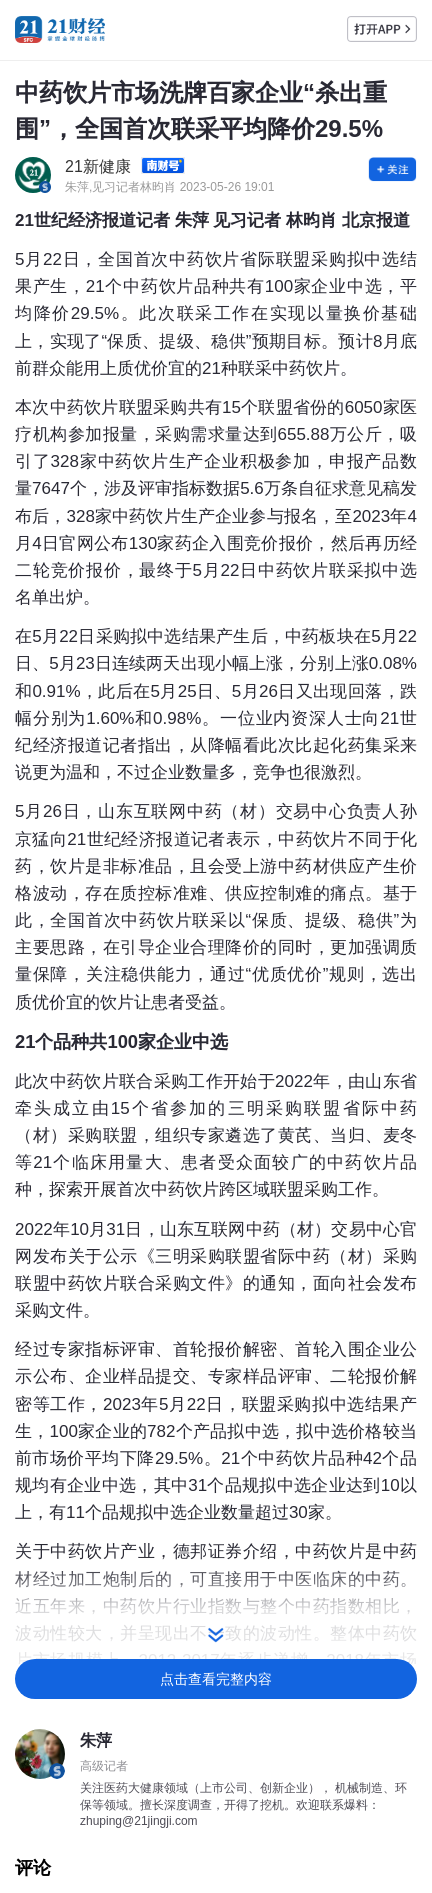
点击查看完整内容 (216, 1679)
